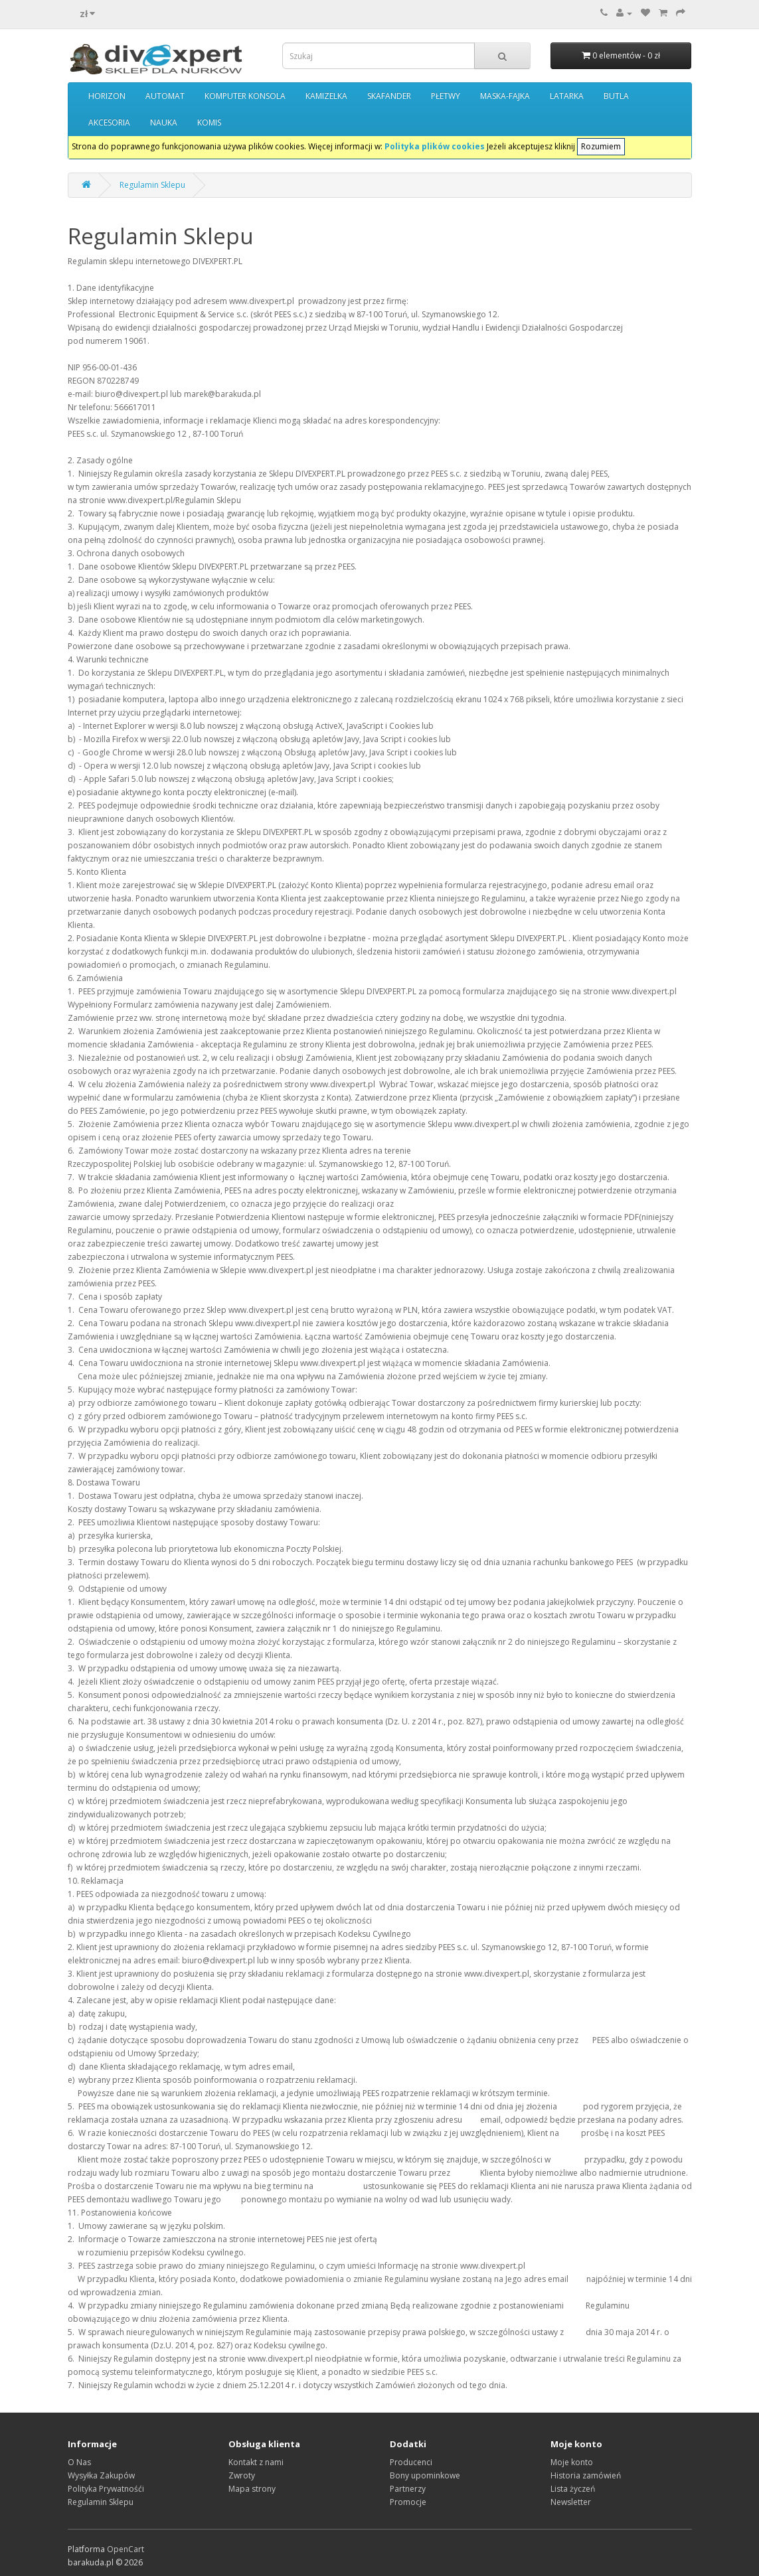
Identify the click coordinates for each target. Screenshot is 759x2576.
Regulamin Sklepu (152, 184)
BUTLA (616, 96)
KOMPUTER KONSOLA (245, 96)
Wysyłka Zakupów (101, 2475)
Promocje (408, 2502)
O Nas (79, 2462)
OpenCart (125, 2549)
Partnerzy (408, 2488)
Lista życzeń (572, 2488)
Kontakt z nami (256, 2462)
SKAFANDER (389, 96)
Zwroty (241, 2475)
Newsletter (570, 2502)
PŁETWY (445, 96)
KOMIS (209, 122)
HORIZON (107, 96)
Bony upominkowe (425, 2475)
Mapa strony (252, 2488)
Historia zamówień (585, 2475)
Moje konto (571, 2462)
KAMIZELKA (326, 96)
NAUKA (163, 122)
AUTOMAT (165, 96)
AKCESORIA (109, 122)
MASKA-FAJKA (505, 96)
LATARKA (567, 96)
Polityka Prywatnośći (106, 2488)
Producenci (411, 2462)
